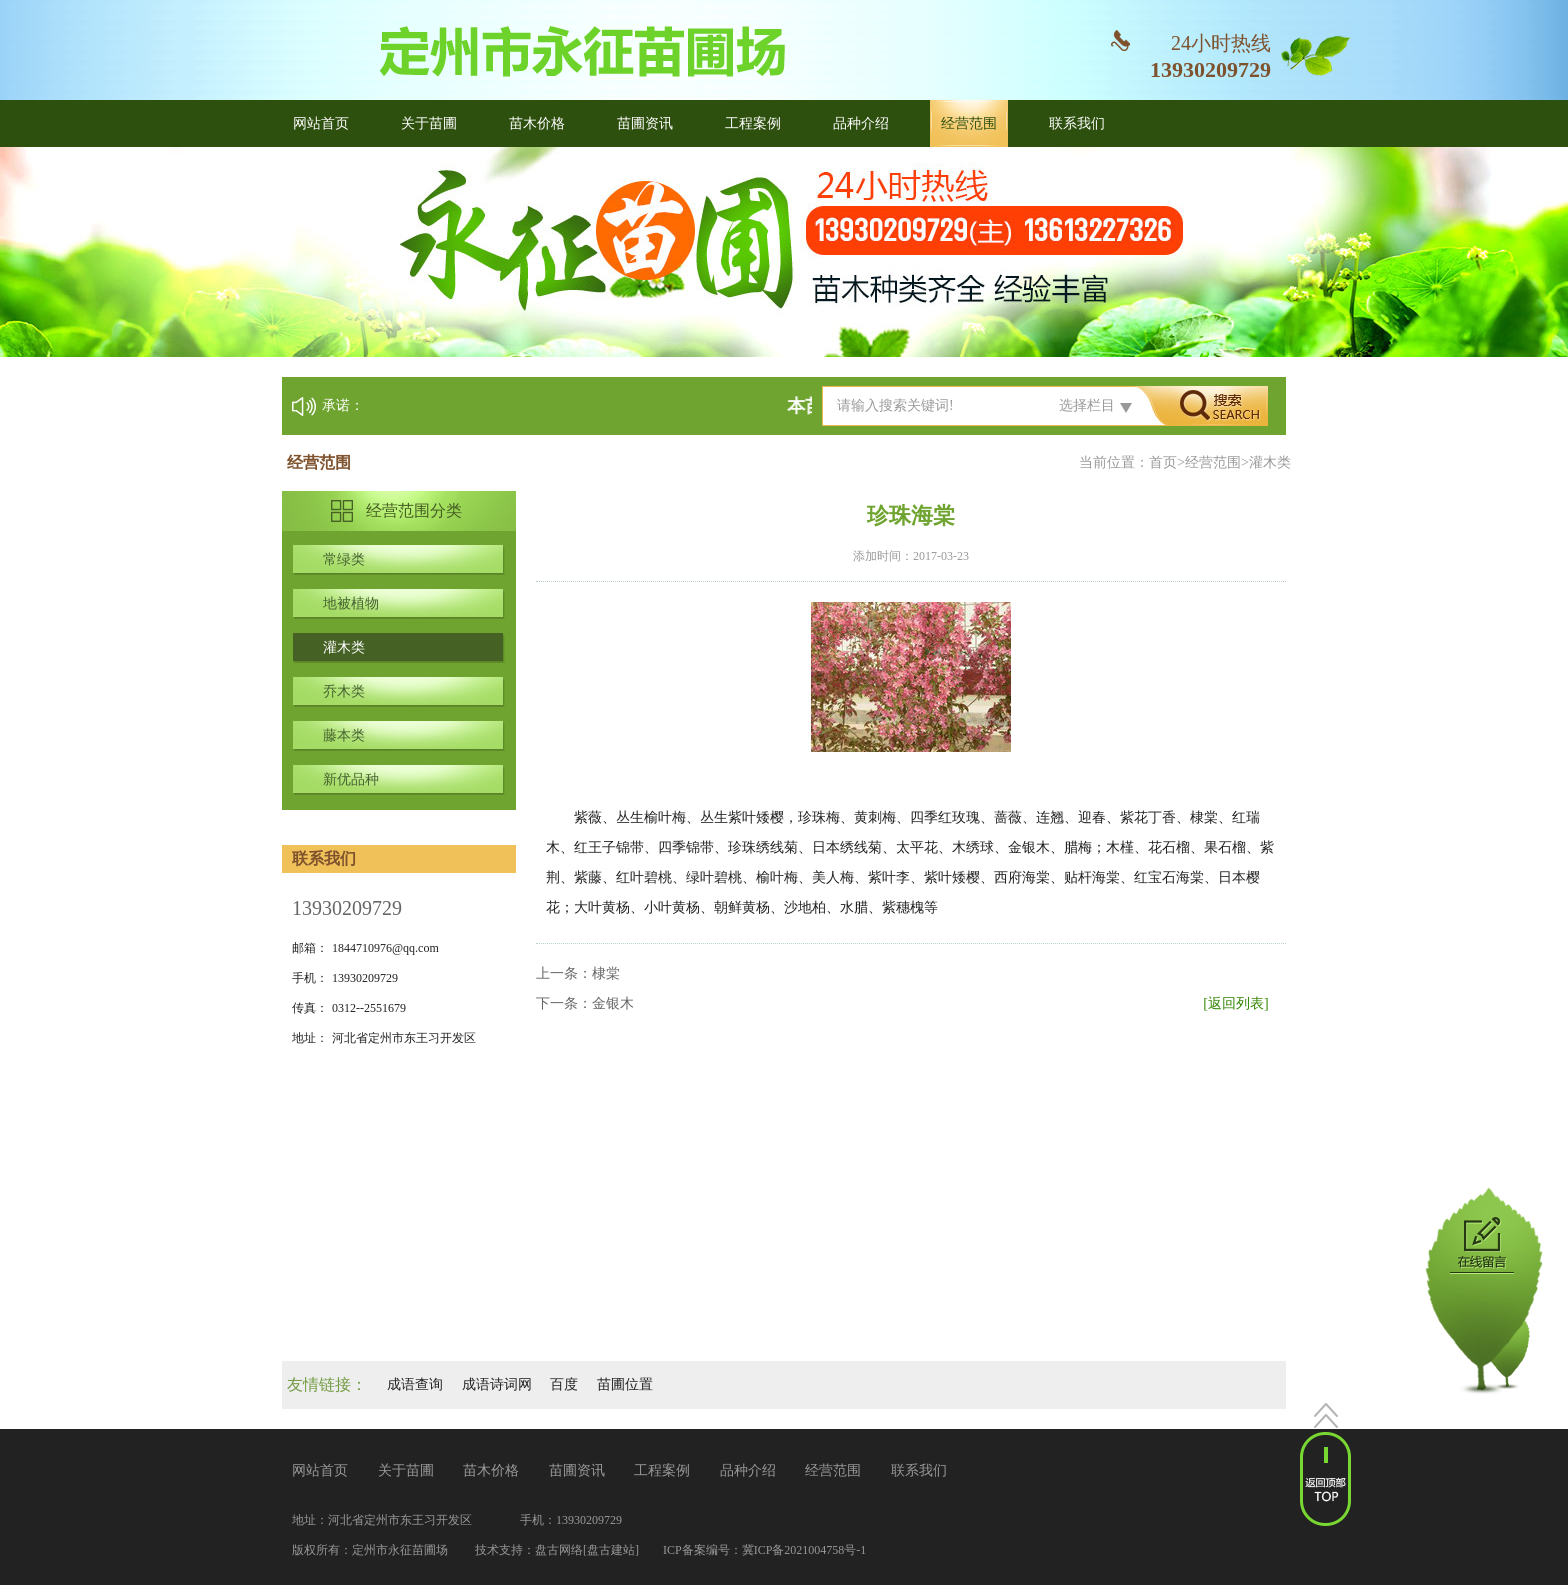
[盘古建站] (611, 1550)
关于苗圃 (429, 123)
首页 (1163, 462)
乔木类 (344, 691)
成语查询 (415, 1384)
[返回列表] (1235, 1003)
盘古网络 (559, 1550)
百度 (564, 1384)
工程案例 (753, 123)
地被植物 (351, 603)
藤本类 (344, 735)
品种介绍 (861, 123)
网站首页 (321, 123)
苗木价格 (537, 123)
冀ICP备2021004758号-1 (804, 1550)
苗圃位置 (625, 1384)
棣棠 (606, 973)
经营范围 (969, 123)
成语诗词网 (497, 1384)
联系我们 (1077, 123)
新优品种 (351, 779)
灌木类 (344, 647)
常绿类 (344, 559)
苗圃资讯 (645, 123)
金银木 (613, 1003)
